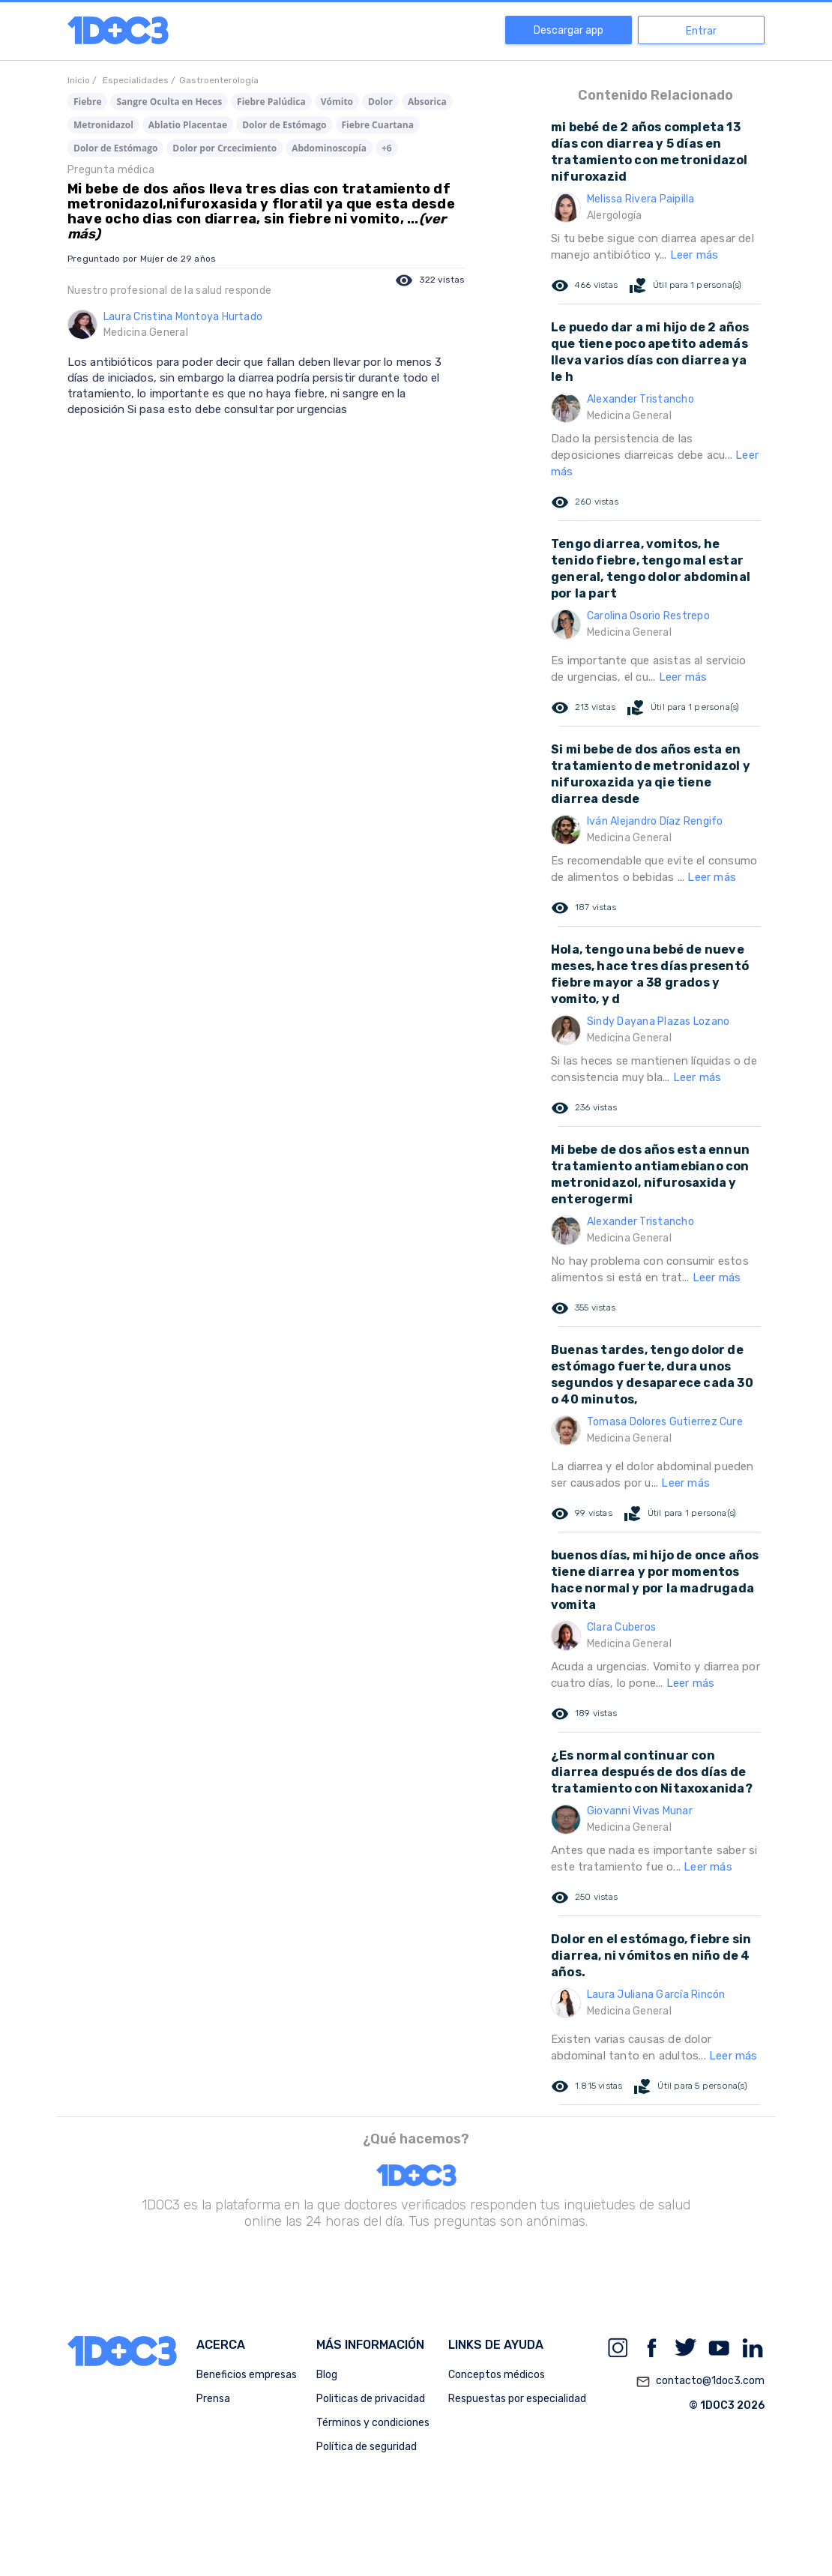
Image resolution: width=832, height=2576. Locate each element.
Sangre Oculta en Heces (169, 101)
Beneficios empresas (246, 2374)
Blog (326, 2374)
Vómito (337, 101)
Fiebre (87, 101)
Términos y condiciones (372, 2422)
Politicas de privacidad (370, 2398)
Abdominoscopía (329, 148)
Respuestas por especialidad (517, 2398)
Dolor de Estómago (284, 124)
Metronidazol (103, 124)
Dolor (380, 101)
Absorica (427, 101)
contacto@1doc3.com (700, 2381)
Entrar (701, 31)
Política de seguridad (366, 2446)
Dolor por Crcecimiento (224, 148)
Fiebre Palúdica (271, 101)
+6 (387, 148)
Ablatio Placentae (187, 124)
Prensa (213, 2398)
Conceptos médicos (496, 2374)
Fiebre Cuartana (378, 124)
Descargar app (568, 30)
